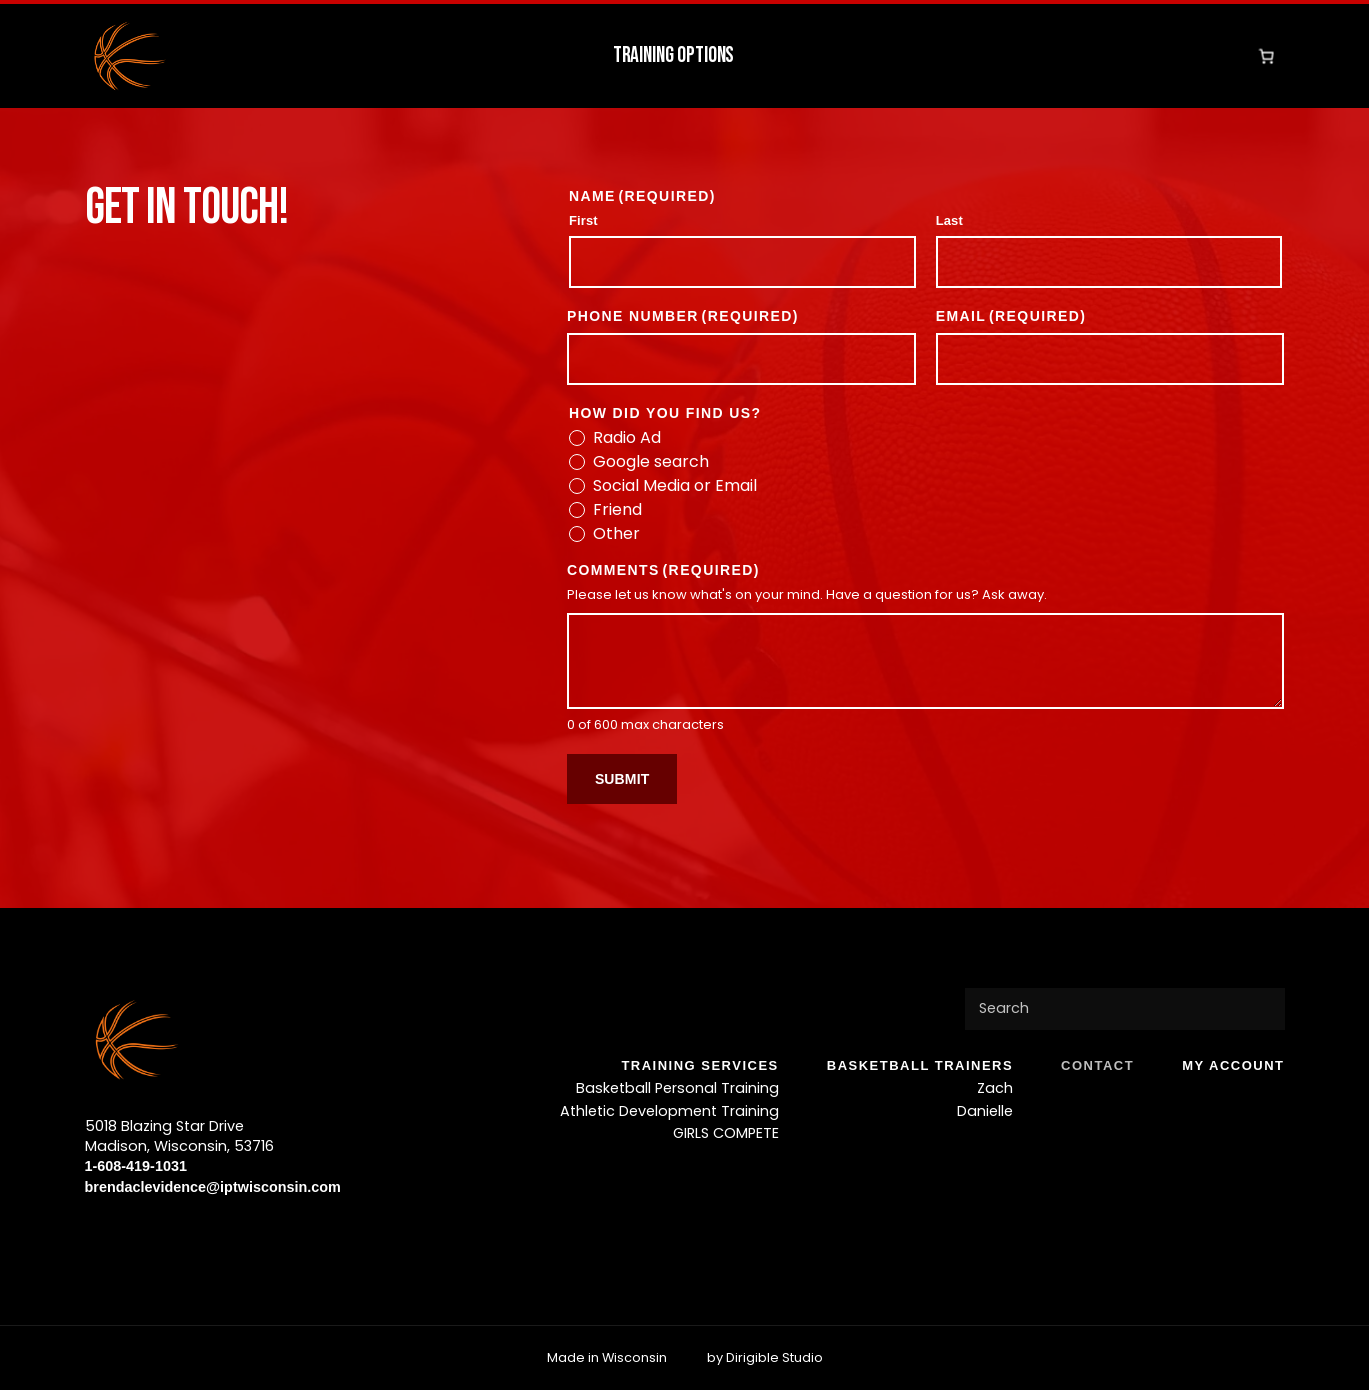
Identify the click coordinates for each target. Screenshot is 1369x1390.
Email (1011, 316)
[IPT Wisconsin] (130, 56)
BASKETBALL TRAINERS (920, 1065)
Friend (617, 510)
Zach (995, 1088)
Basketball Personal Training (677, 1088)
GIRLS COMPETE (726, 1133)
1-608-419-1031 (136, 1166)
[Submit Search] (1261, 1009)
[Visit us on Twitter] (129, 1233)
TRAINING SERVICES (699, 1065)
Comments (663, 570)
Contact (1097, 1065)
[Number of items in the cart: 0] (1266, 56)
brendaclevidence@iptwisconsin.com (213, 1187)
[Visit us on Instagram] (161, 1233)
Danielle (985, 1110)
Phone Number (683, 316)
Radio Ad (627, 438)
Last (949, 220)
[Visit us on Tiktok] (193, 1233)
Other (616, 534)
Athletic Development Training (669, 1110)
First (583, 220)
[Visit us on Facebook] (97, 1233)
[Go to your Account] (1235, 56)
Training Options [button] (674, 55)
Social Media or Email (675, 486)
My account (1233, 1065)
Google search (651, 462)
